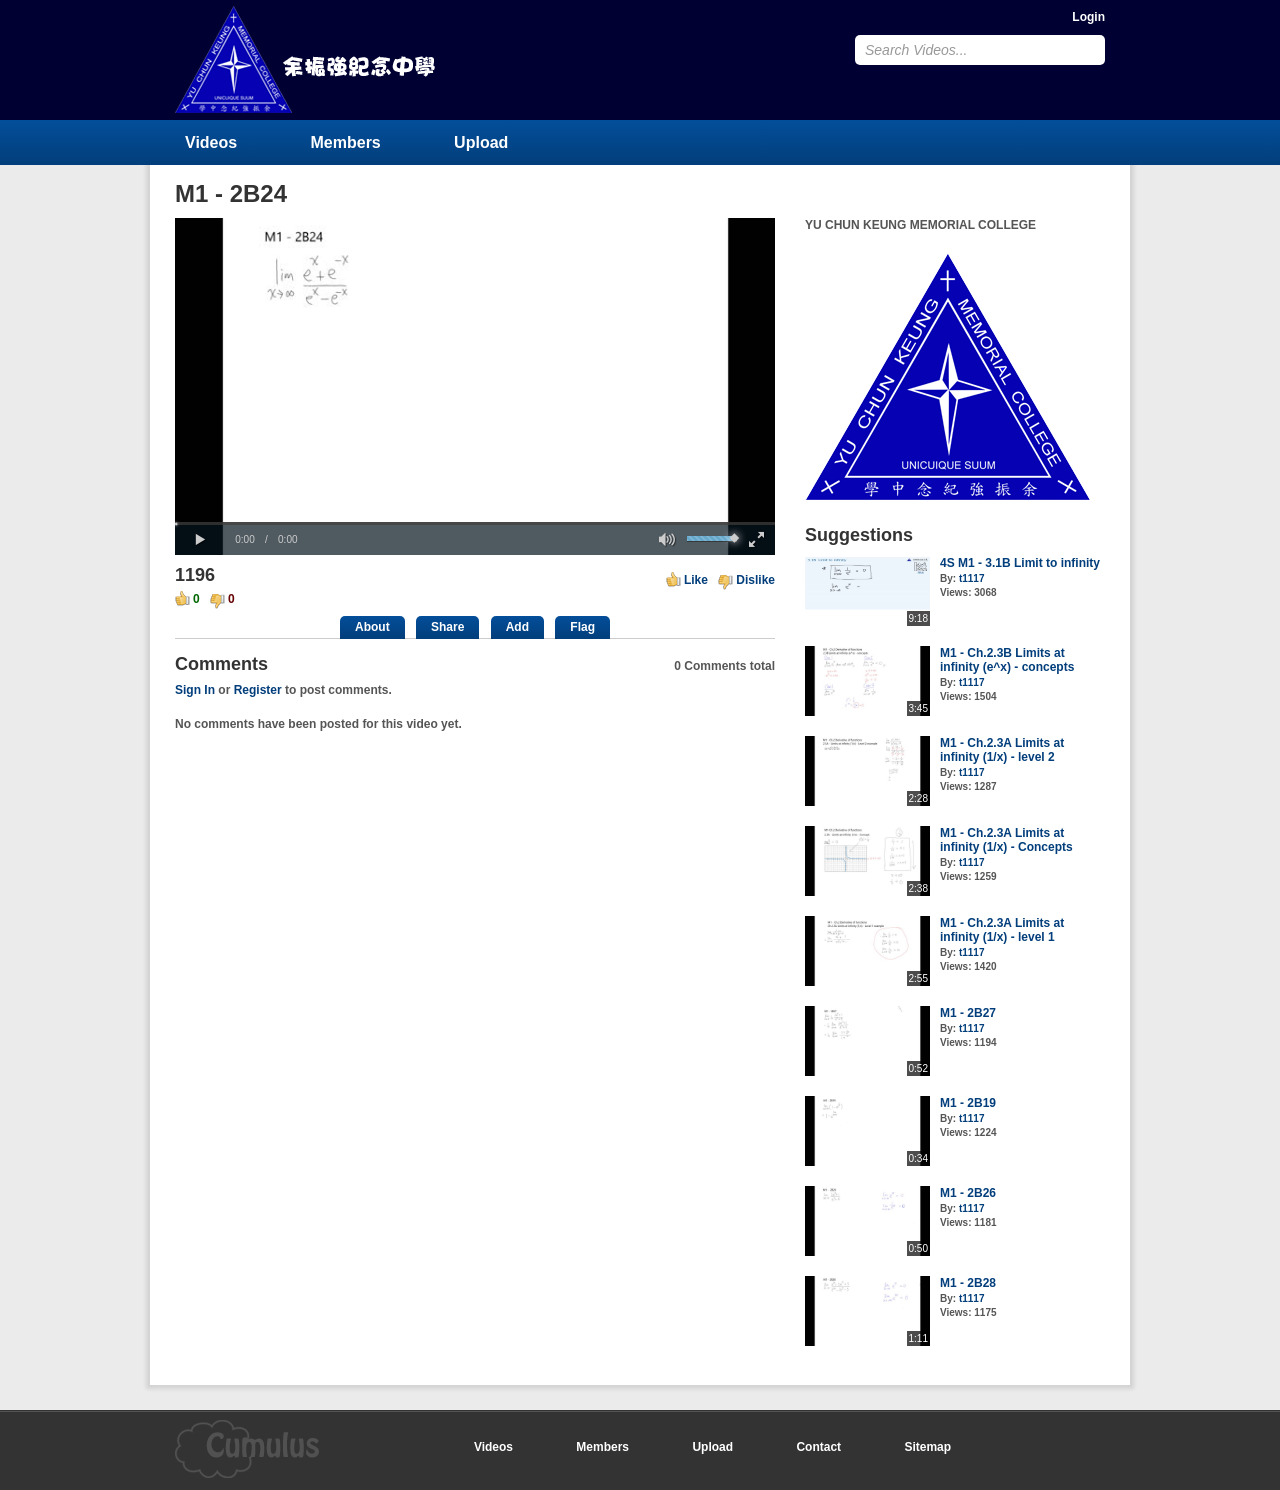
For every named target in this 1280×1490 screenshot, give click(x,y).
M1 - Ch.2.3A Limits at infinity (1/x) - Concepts (1006, 840)
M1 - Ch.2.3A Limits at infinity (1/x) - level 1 (1002, 930)
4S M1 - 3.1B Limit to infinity (1020, 563)
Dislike (755, 580)
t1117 (972, 578)
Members (346, 142)
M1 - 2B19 (968, 1103)
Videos (211, 142)
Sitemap (927, 1447)
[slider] (475, 523)
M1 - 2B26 (968, 1193)
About (372, 627)
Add (517, 627)
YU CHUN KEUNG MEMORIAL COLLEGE (307, 59)
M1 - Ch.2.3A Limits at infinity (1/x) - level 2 (1002, 750)
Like (696, 580)
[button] (200, 540)
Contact (818, 1447)
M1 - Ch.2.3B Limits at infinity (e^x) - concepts (1007, 660)
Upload (481, 142)
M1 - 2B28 (968, 1283)
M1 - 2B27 (968, 1013)
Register (258, 690)
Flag (582, 627)
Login (1088, 17)
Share (447, 627)
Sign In (195, 690)
